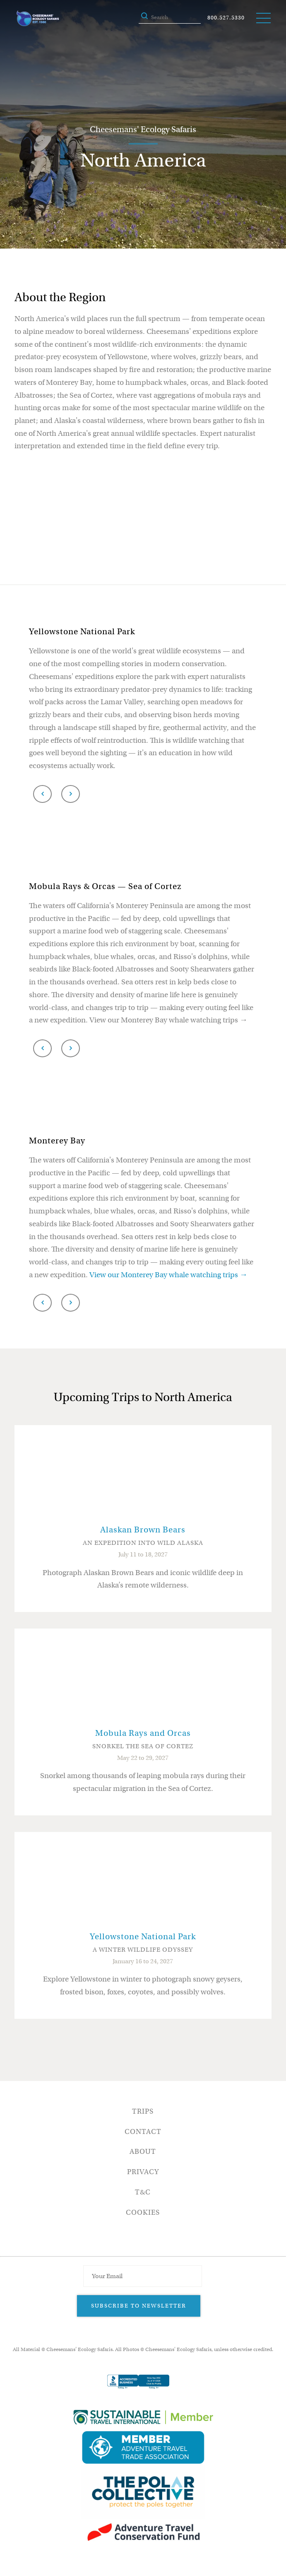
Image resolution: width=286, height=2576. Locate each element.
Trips (143, 2111)
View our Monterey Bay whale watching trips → (168, 1274)
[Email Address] (142, 2276)
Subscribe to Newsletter (138, 2305)
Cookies (143, 2212)
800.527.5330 (226, 17)
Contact (143, 2131)
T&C (143, 2192)
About (143, 2151)
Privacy (143, 2172)
